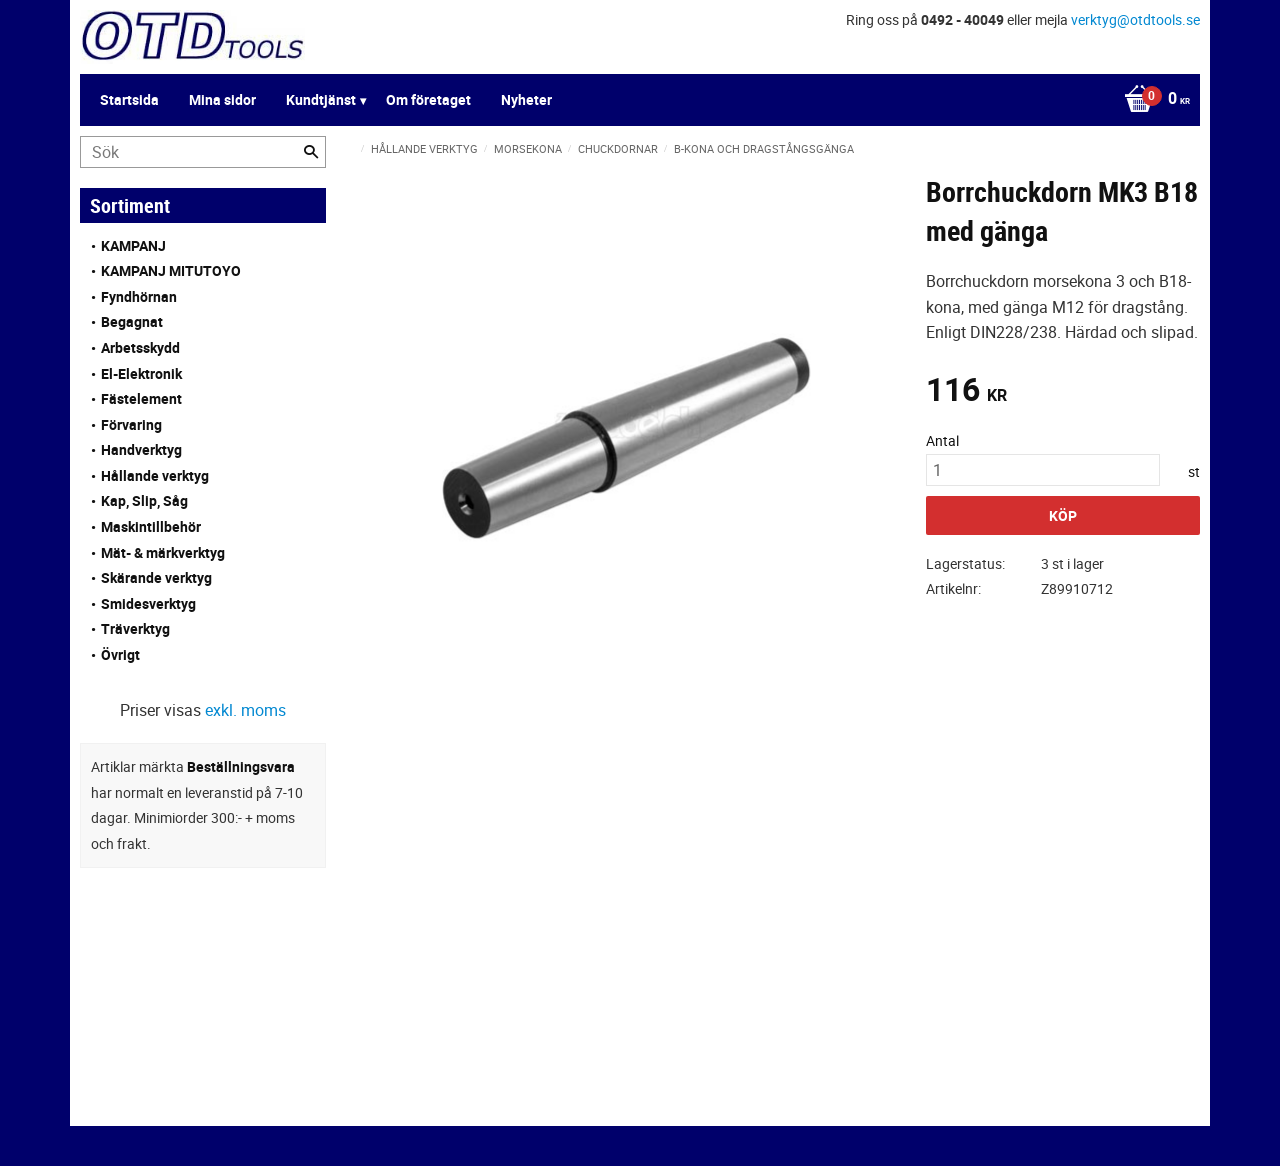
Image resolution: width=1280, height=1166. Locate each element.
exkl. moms (245, 710)
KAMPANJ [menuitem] (133, 245)
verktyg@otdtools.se (1135, 19)
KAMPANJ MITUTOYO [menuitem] (171, 270)
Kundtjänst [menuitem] (321, 99)
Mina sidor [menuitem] (222, 99)
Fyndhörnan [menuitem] (139, 296)
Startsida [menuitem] (129, 99)
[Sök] (311, 152)
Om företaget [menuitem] (428, 99)
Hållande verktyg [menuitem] (155, 475)
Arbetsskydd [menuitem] (140, 347)
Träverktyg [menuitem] (135, 628)
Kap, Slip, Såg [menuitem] (144, 500)
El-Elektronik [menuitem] (141, 373)
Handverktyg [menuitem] (141, 449)
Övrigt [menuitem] (120, 654)
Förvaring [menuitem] (131, 424)
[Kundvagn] (1152, 100)
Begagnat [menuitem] (132, 321)
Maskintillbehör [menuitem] (151, 526)
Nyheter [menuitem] (526, 99)
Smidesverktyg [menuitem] (148, 603)
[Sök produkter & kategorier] (203, 152)
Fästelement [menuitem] (141, 398)
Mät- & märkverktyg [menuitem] (163, 552)
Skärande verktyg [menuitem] (156, 577)
